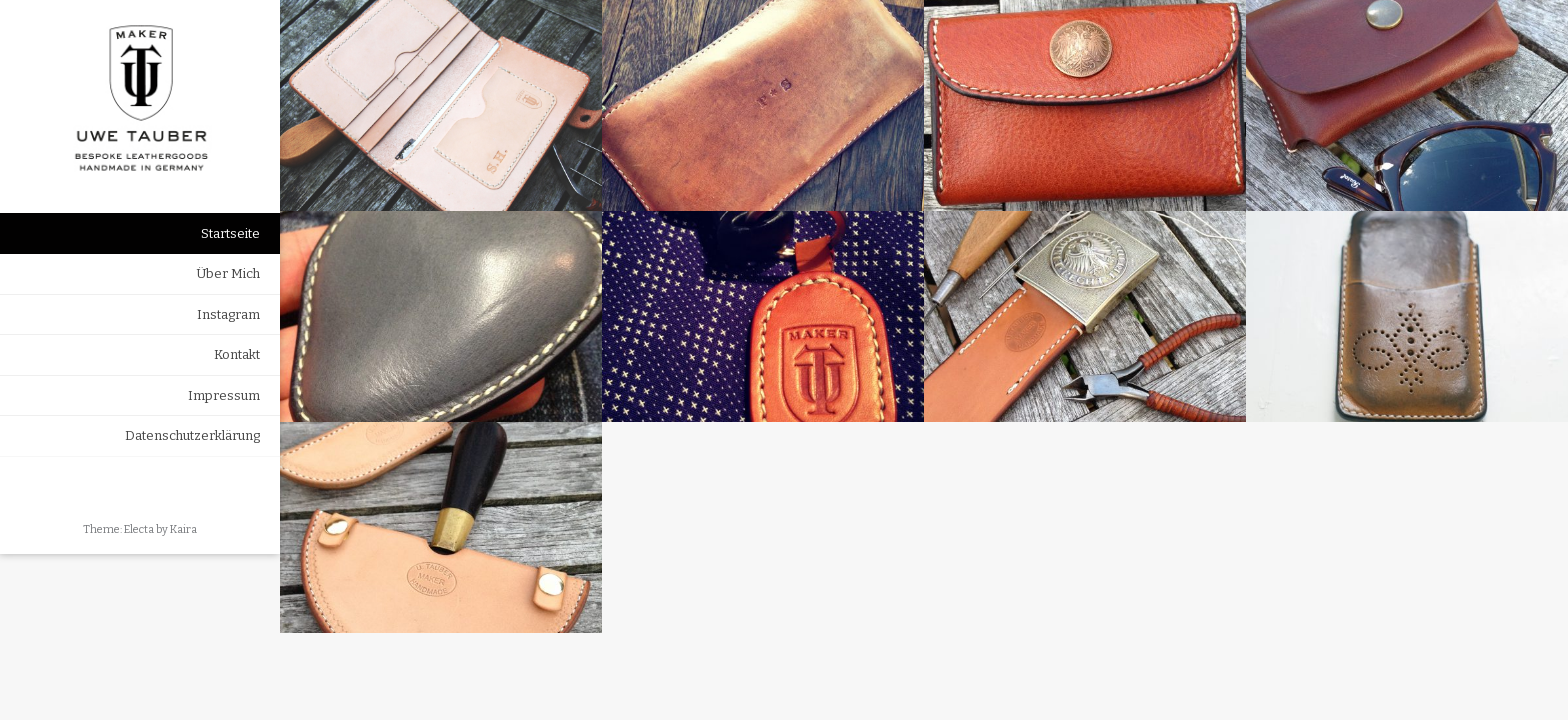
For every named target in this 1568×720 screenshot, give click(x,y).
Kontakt (237, 354)
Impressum (224, 395)
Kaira (183, 529)
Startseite (230, 233)
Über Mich (228, 273)
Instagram (228, 314)
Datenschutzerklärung (192, 435)
